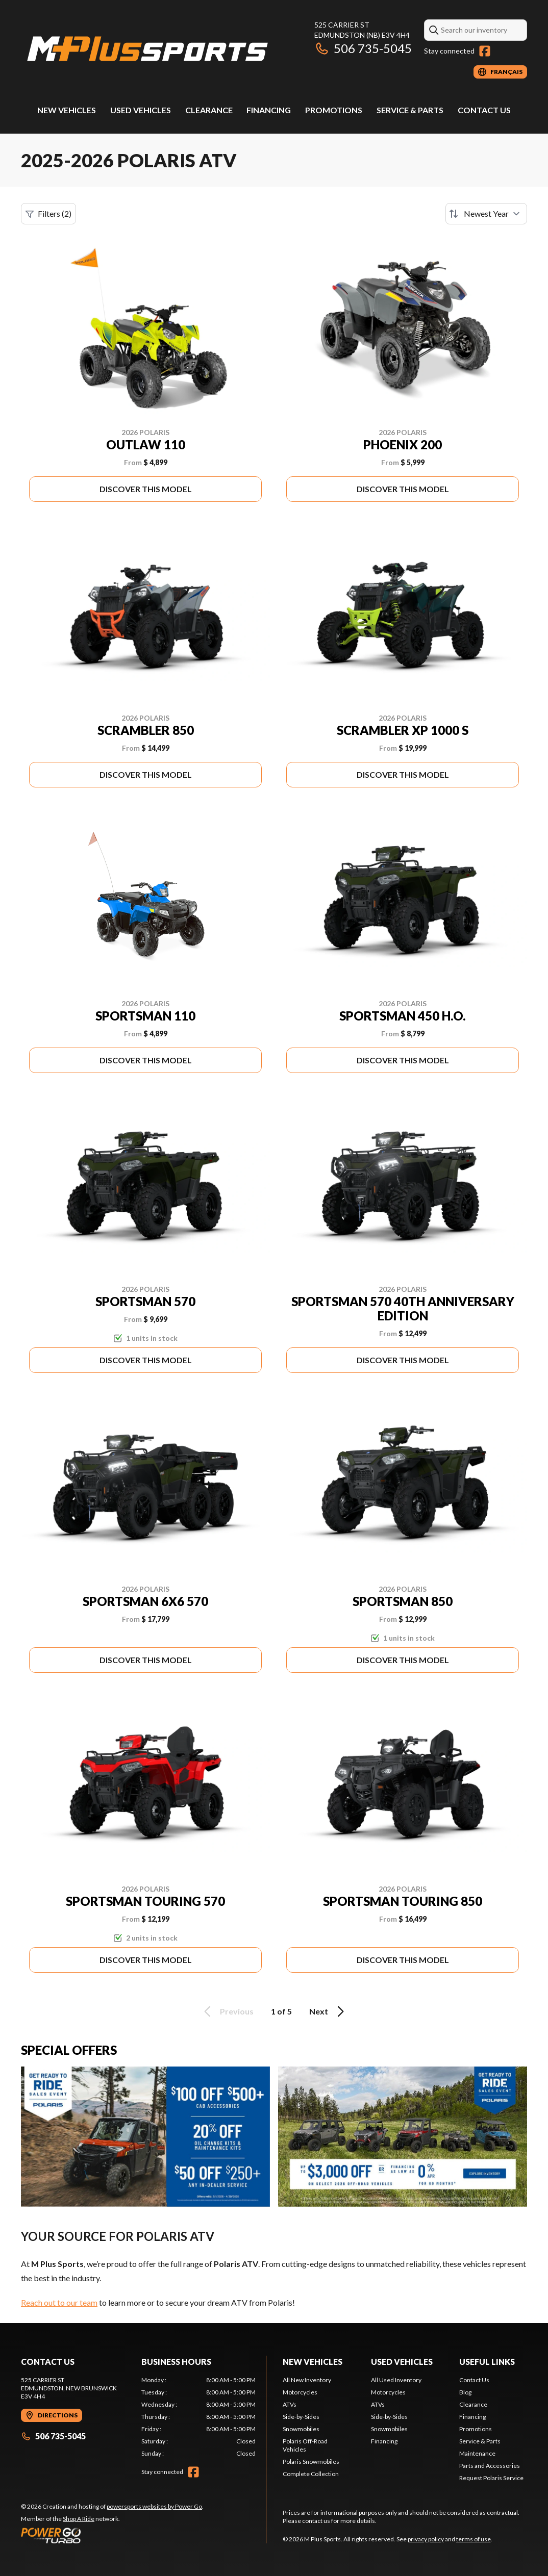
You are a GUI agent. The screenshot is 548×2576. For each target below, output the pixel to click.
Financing (268, 110)
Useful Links (487, 2361)
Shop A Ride (78, 2518)
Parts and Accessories (489, 2465)
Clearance (209, 110)
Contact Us (484, 110)
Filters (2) (48, 214)
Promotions (333, 110)
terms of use (473, 2539)
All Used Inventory (396, 2380)
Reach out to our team (59, 2302)
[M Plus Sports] (148, 49)
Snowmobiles (301, 2429)
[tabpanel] (198, 2417)
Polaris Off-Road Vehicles (305, 2445)
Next (328, 2011)
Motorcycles (300, 2392)
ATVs (289, 2404)
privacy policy (426, 2539)
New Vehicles (66, 110)
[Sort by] (486, 213)
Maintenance (477, 2453)
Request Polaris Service (491, 2478)
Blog (465, 2392)
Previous (227, 2011)
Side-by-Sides (301, 2416)
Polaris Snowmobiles (311, 2461)
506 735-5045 (363, 48)
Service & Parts (410, 110)
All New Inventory (307, 2380)
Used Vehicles (140, 110)
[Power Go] (112, 2535)
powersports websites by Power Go (154, 2506)
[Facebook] (485, 51)
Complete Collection (311, 2474)
